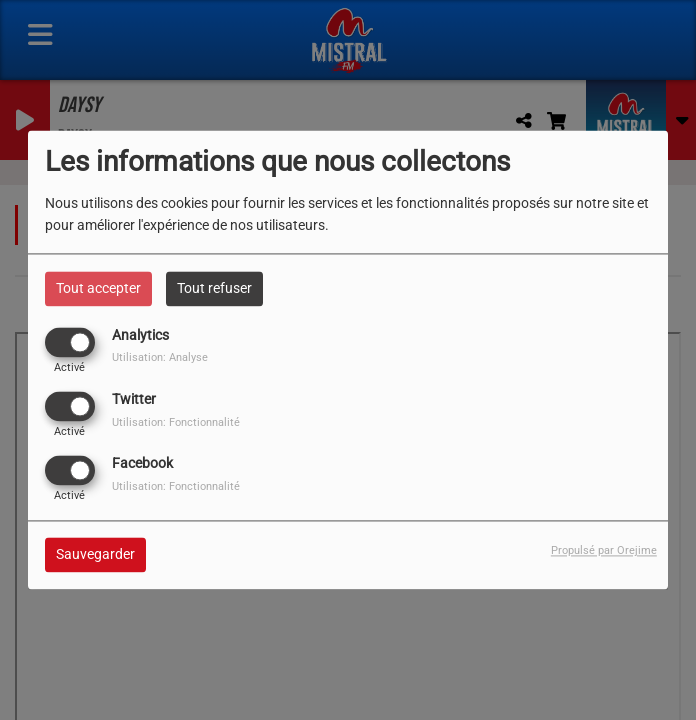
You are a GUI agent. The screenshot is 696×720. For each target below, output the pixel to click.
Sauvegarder (95, 555)
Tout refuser (214, 288)
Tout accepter (98, 288)
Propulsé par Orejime (604, 551)
